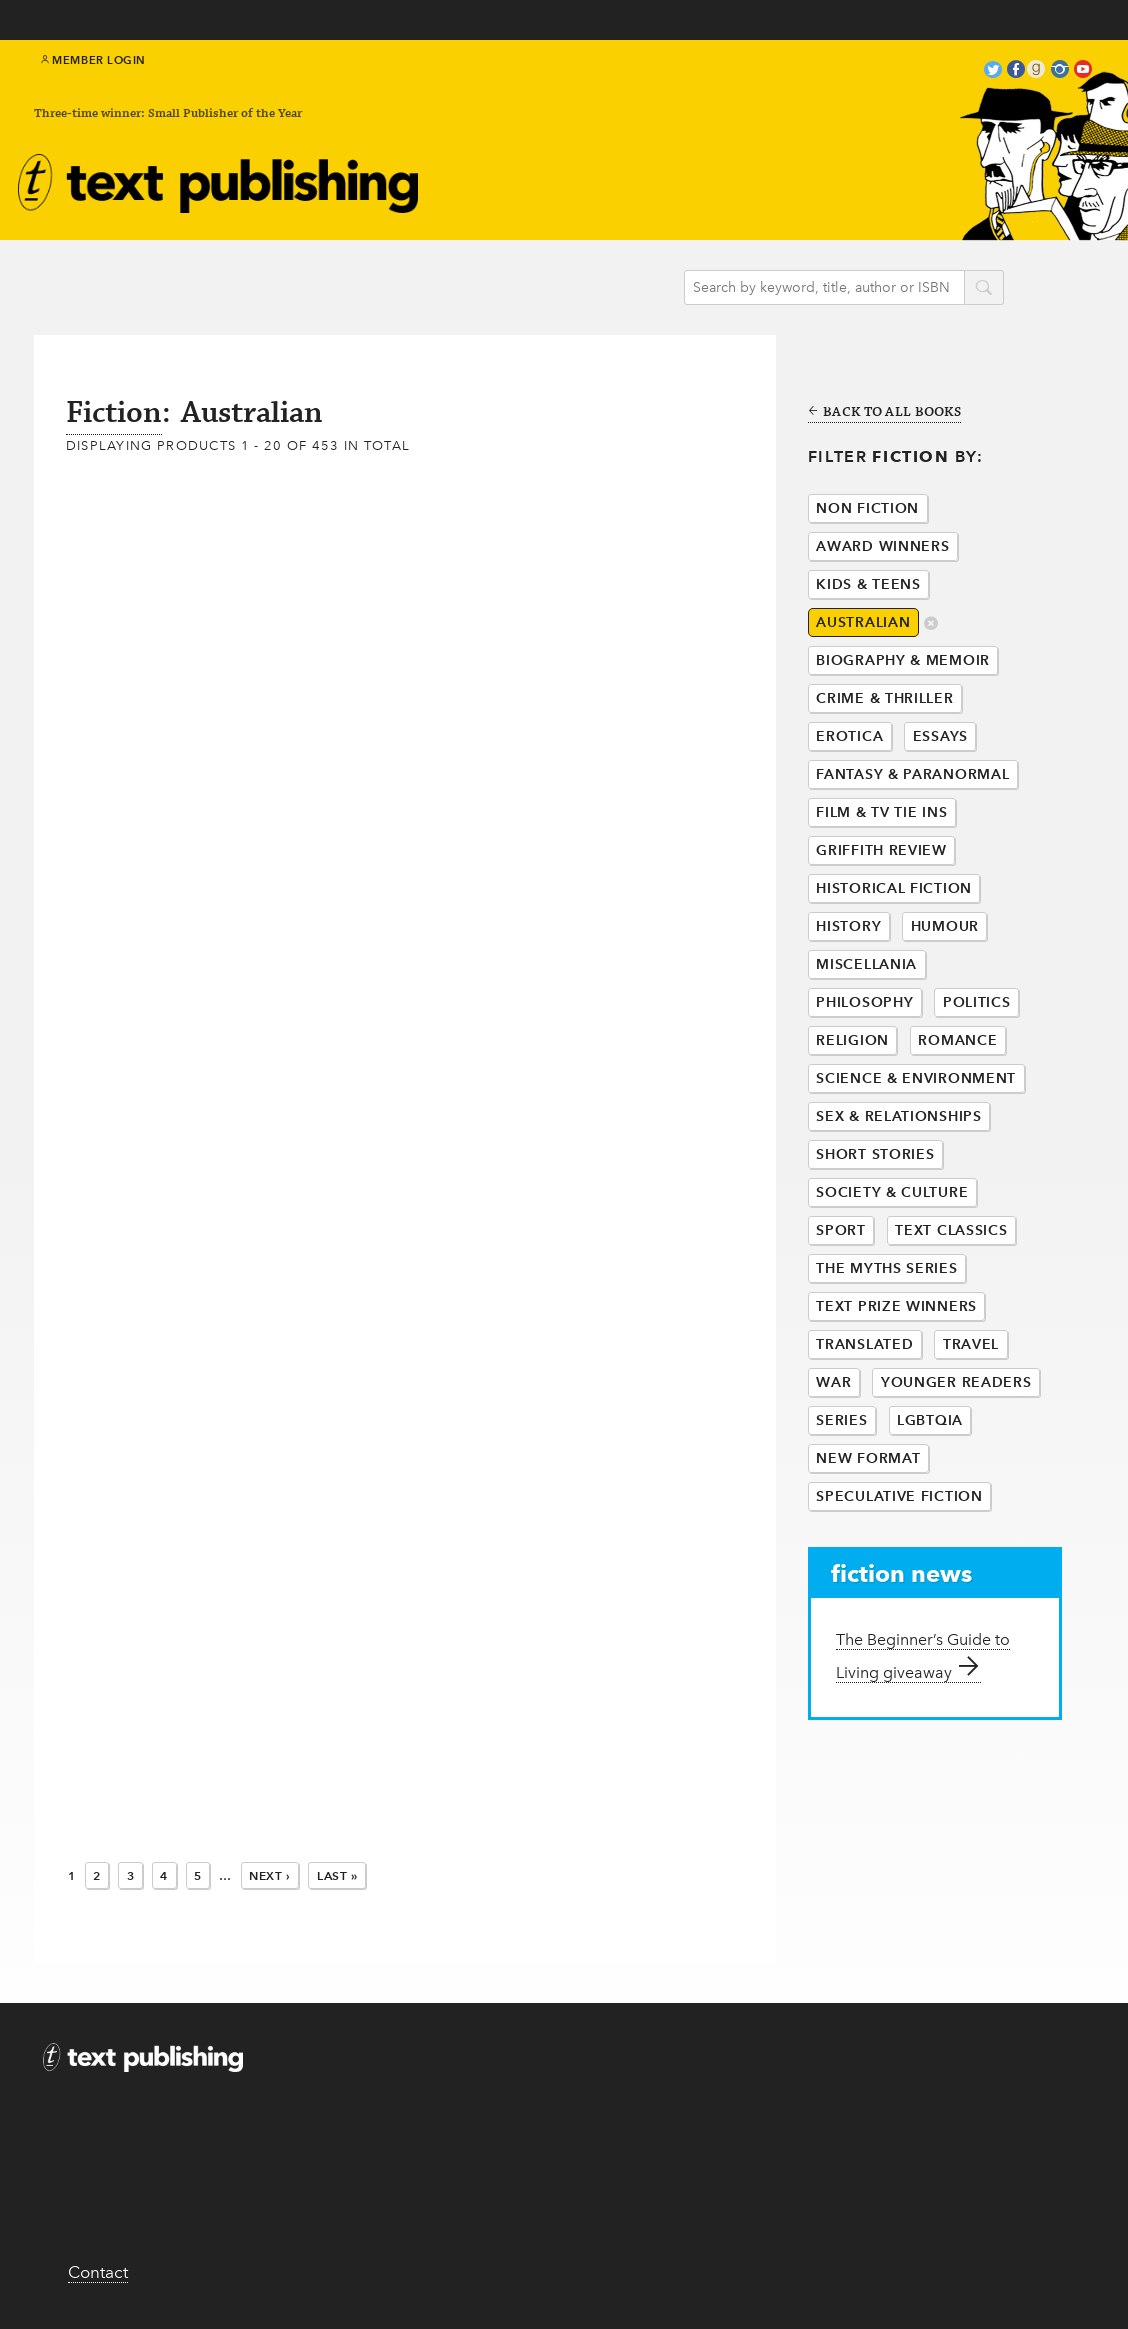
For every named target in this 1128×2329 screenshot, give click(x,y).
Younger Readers (956, 1382)
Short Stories (875, 1154)
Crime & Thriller (884, 698)
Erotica (849, 736)
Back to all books (884, 413)
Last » (337, 1875)
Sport (841, 1230)
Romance (957, 1040)
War (833, 1382)
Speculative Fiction (899, 1496)
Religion (852, 1040)
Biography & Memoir (903, 660)
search (984, 289)
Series (841, 1420)
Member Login (93, 60)
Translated (864, 1344)
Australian (863, 622)
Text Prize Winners (896, 1306)
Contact (98, 2272)
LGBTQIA (930, 1420)
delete (931, 624)
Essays (940, 736)
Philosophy (864, 1002)
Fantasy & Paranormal (912, 774)
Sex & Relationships (898, 1116)
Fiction (114, 413)
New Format (868, 1458)
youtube (1083, 71)
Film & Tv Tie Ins (881, 812)
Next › (270, 1875)
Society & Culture (892, 1192)
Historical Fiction (894, 888)
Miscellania (866, 964)
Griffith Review (881, 850)
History (848, 926)
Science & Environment (916, 1078)
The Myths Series (886, 1268)
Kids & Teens (868, 584)
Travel (971, 1344)
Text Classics (951, 1230)
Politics (977, 1002)
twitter (993, 71)
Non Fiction (867, 508)
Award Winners (882, 546)
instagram (1060, 71)
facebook (1016, 71)
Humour (945, 926)
